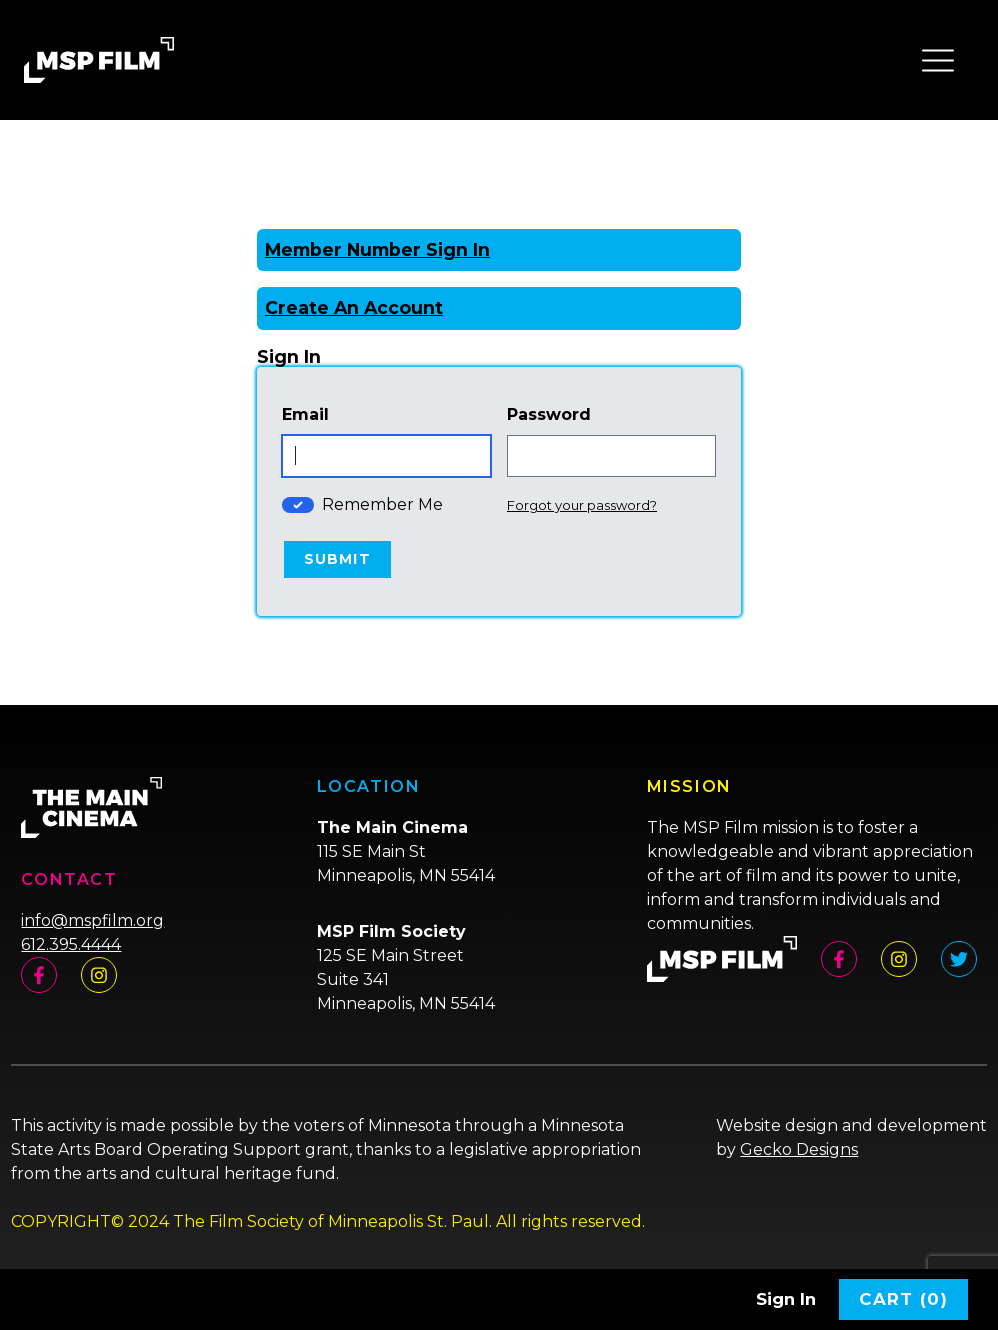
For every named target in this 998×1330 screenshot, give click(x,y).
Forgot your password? (582, 505)
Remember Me (382, 504)
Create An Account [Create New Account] (354, 307)
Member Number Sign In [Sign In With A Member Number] (377, 249)
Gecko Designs (799, 1149)
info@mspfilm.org (92, 920)
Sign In (786, 1299)
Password (549, 414)
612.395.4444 (71, 944)
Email (305, 414)
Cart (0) (903, 1299)
